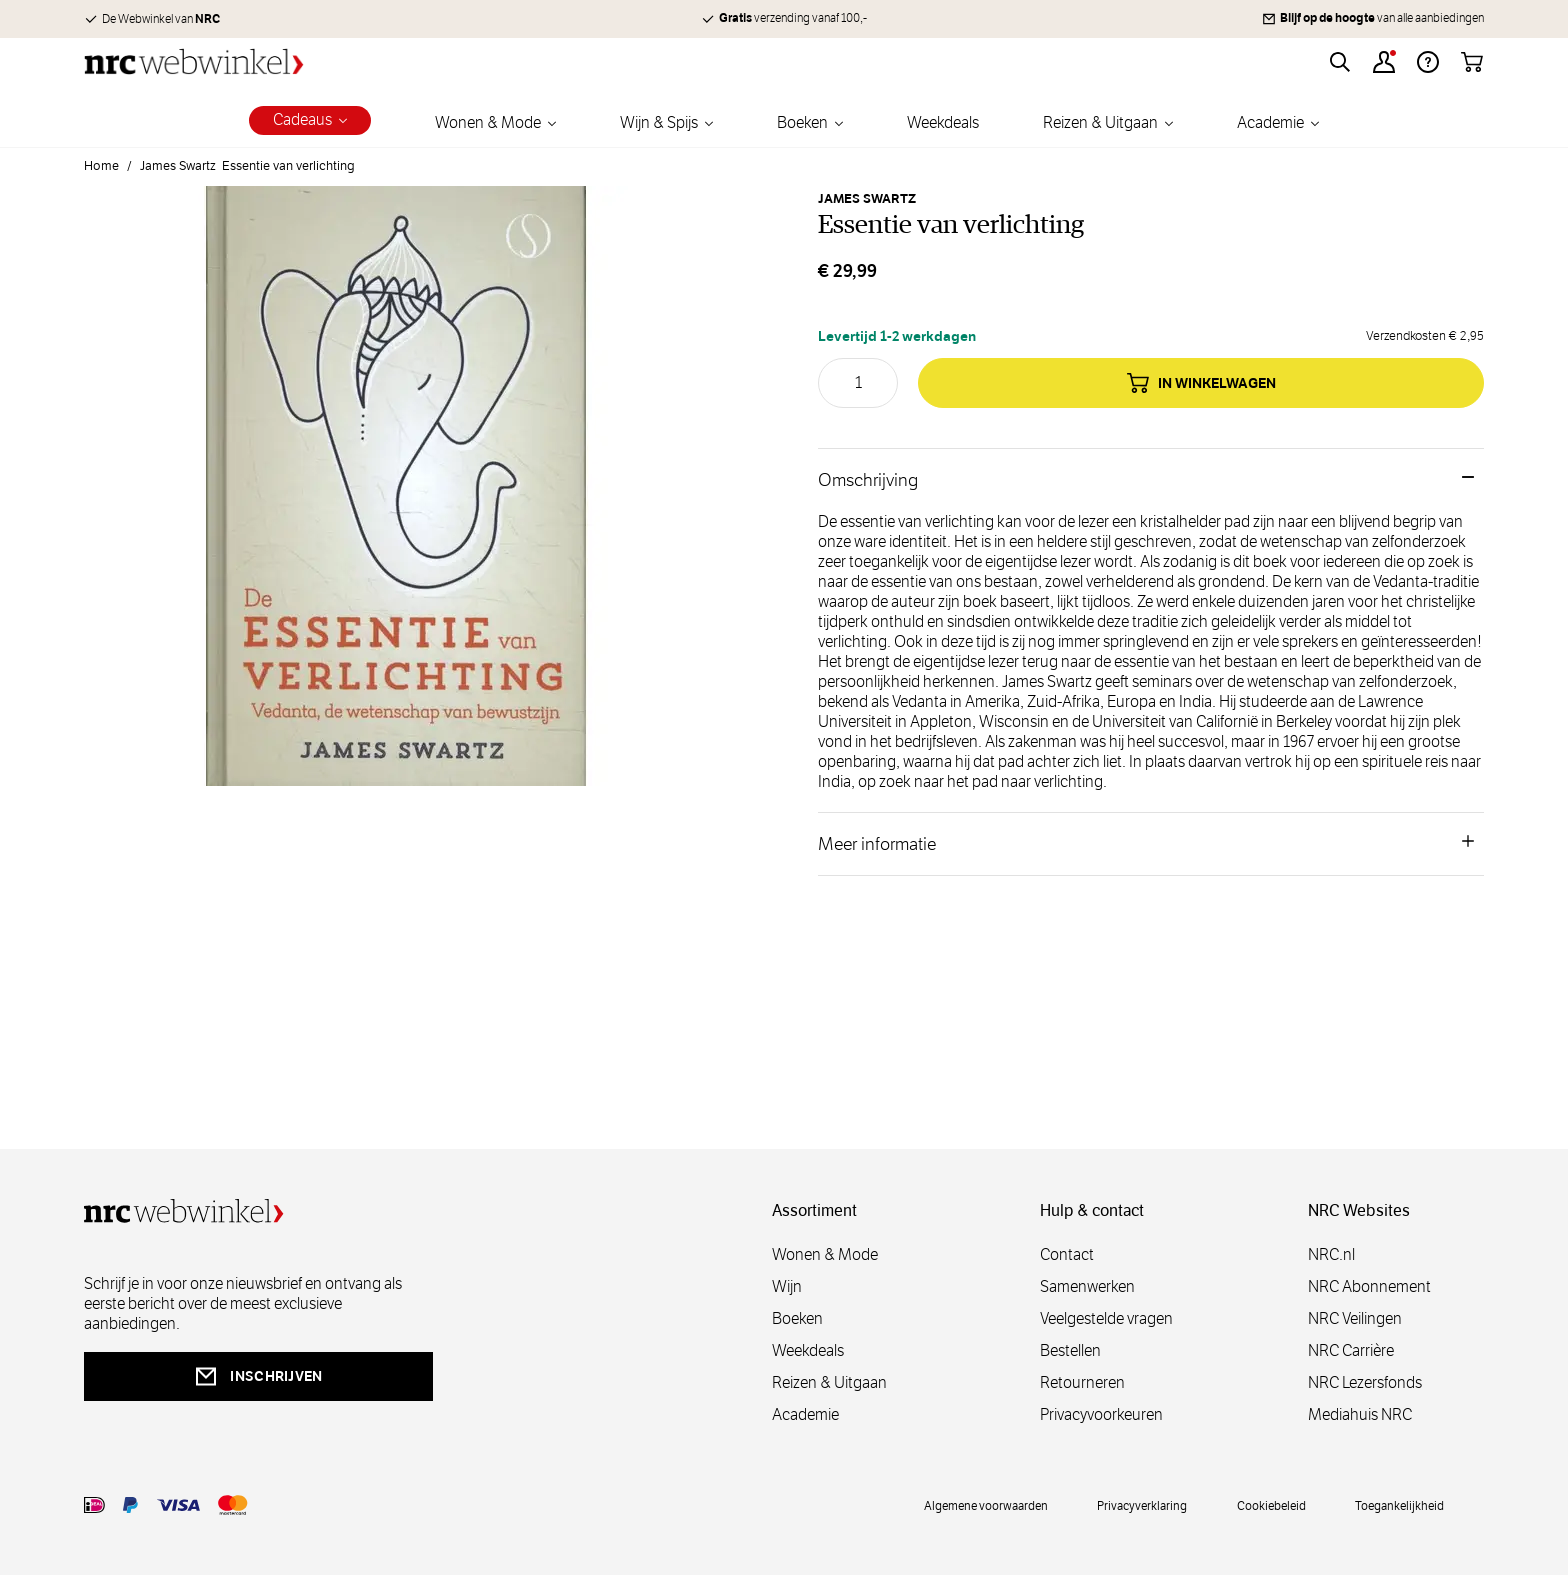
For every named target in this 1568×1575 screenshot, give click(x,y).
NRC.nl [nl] (1331, 1254)
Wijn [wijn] (787, 1286)
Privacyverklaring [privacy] (1142, 1505)
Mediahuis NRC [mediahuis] (1360, 1414)
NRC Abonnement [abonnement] (1369, 1286)
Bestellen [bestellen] (1070, 1350)
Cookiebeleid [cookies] (1271, 1505)
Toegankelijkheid (1399, 1505)
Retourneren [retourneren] (1082, 1382)
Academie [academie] (805, 1414)
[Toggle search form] (1340, 62)
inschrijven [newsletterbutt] (258, 1376)
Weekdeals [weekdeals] (808, 1350)
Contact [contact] (1067, 1254)
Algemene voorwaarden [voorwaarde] (986, 1505)
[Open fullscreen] (396, 498)
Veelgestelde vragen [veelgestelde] (1106, 1318)
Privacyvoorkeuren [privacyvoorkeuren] (1101, 1414)
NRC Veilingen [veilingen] (1355, 1318)
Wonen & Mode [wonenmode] (825, 1254)
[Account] (1384, 62)
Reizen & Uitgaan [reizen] (829, 1382)
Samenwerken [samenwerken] (1087, 1286)
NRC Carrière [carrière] (1351, 1350)
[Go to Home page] (194, 61)
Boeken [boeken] (797, 1318)
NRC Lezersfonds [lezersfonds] (1365, 1382)
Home (101, 166)
